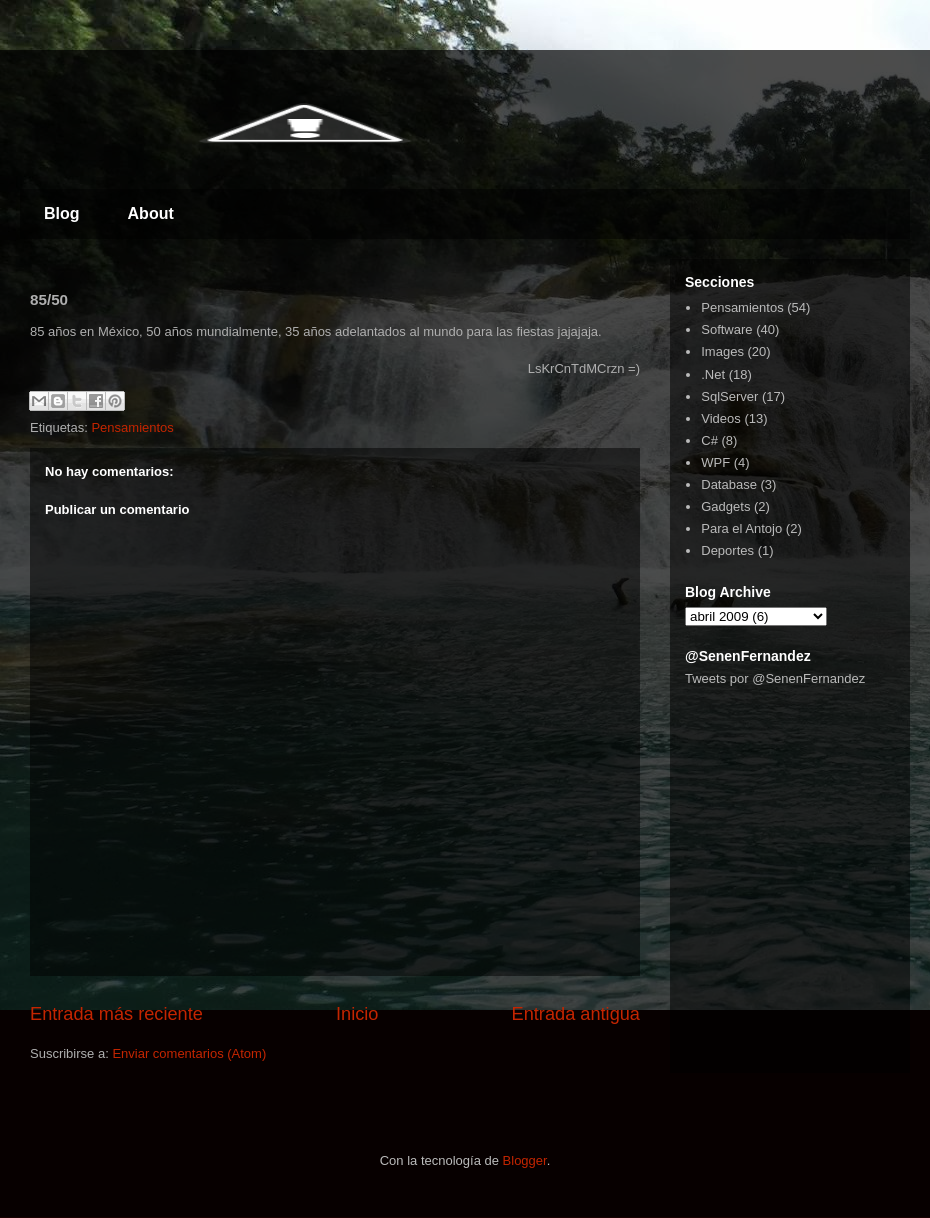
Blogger (525, 1160)
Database (729, 484)
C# (709, 440)
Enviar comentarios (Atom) (189, 1053)
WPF (715, 462)
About (151, 213)
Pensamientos (132, 427)
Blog (62, 213)
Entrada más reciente (116, 1014)
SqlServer (729, 396)
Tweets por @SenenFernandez (775, 678)
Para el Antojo (741, 528)
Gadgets (725, 506)
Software (726, 329)
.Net (713, 374)
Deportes (727, 550)
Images (722, 351)
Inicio (357, 1014)
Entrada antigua (576, 1014)
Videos (721, 418)
